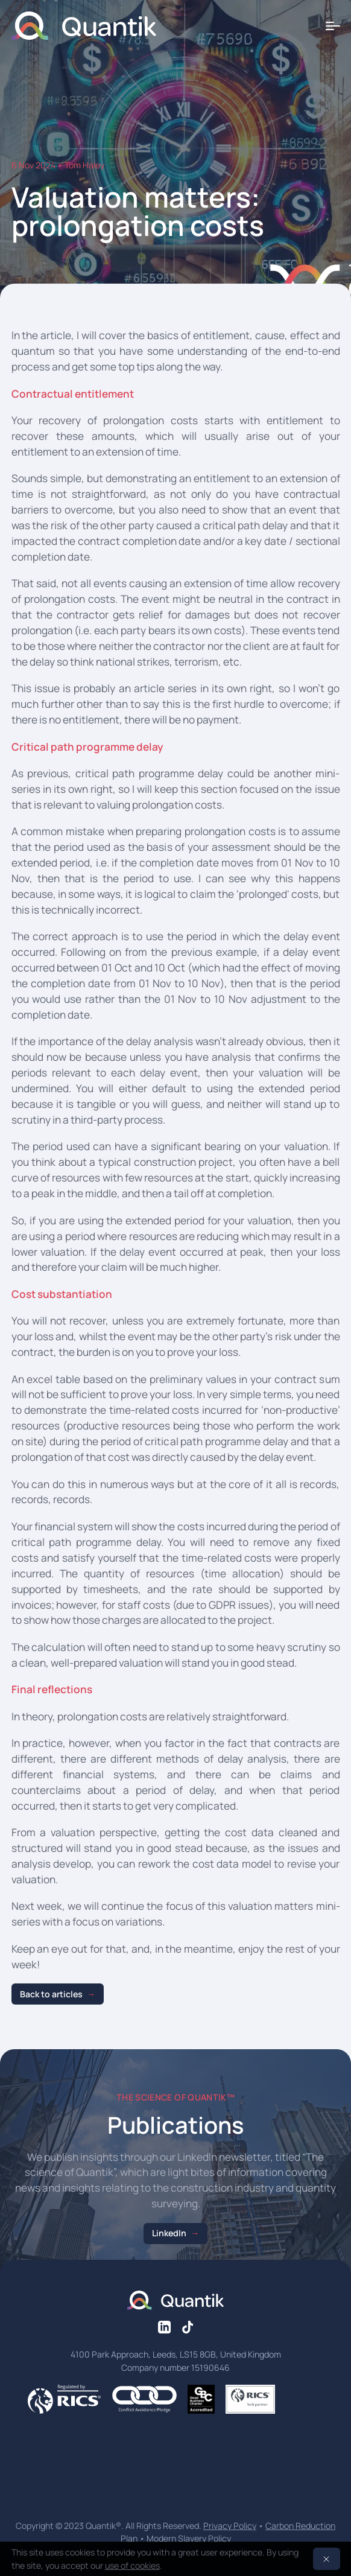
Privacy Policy (229, 2525)
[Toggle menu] (333, 25)
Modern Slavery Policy (189, 2538)
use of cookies (132, 2565)
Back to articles (51, 1994)
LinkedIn (169, 2233)
